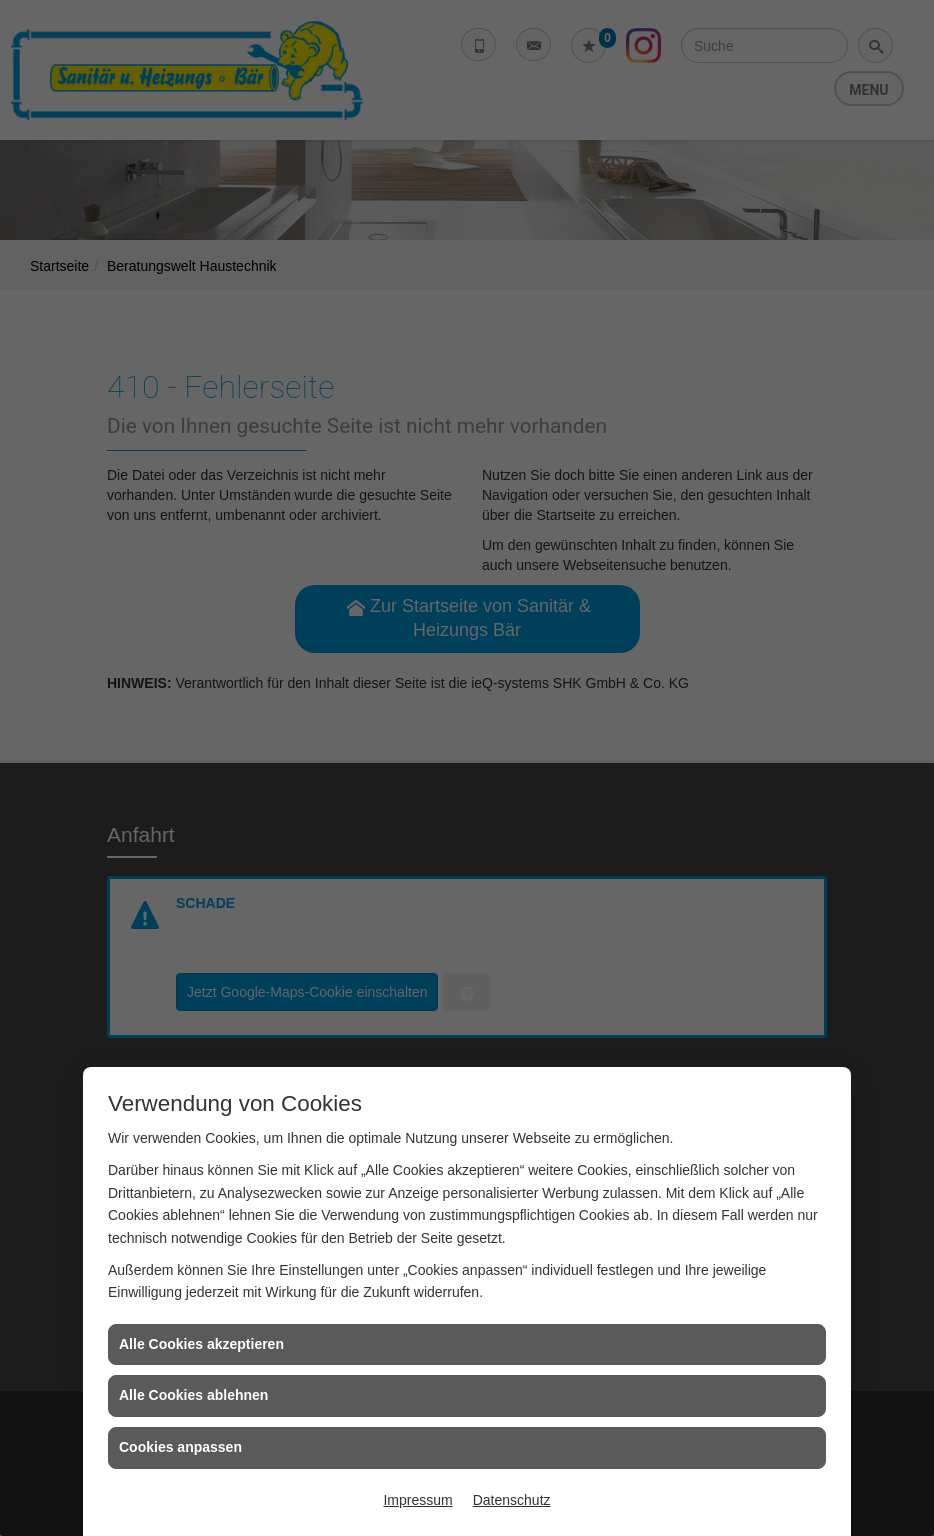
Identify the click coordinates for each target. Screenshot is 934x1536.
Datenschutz (512, 1500)
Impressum (417, 1500)
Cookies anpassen (180, 1447)
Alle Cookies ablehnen (193, 1395)
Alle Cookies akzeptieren (201, 1344)
